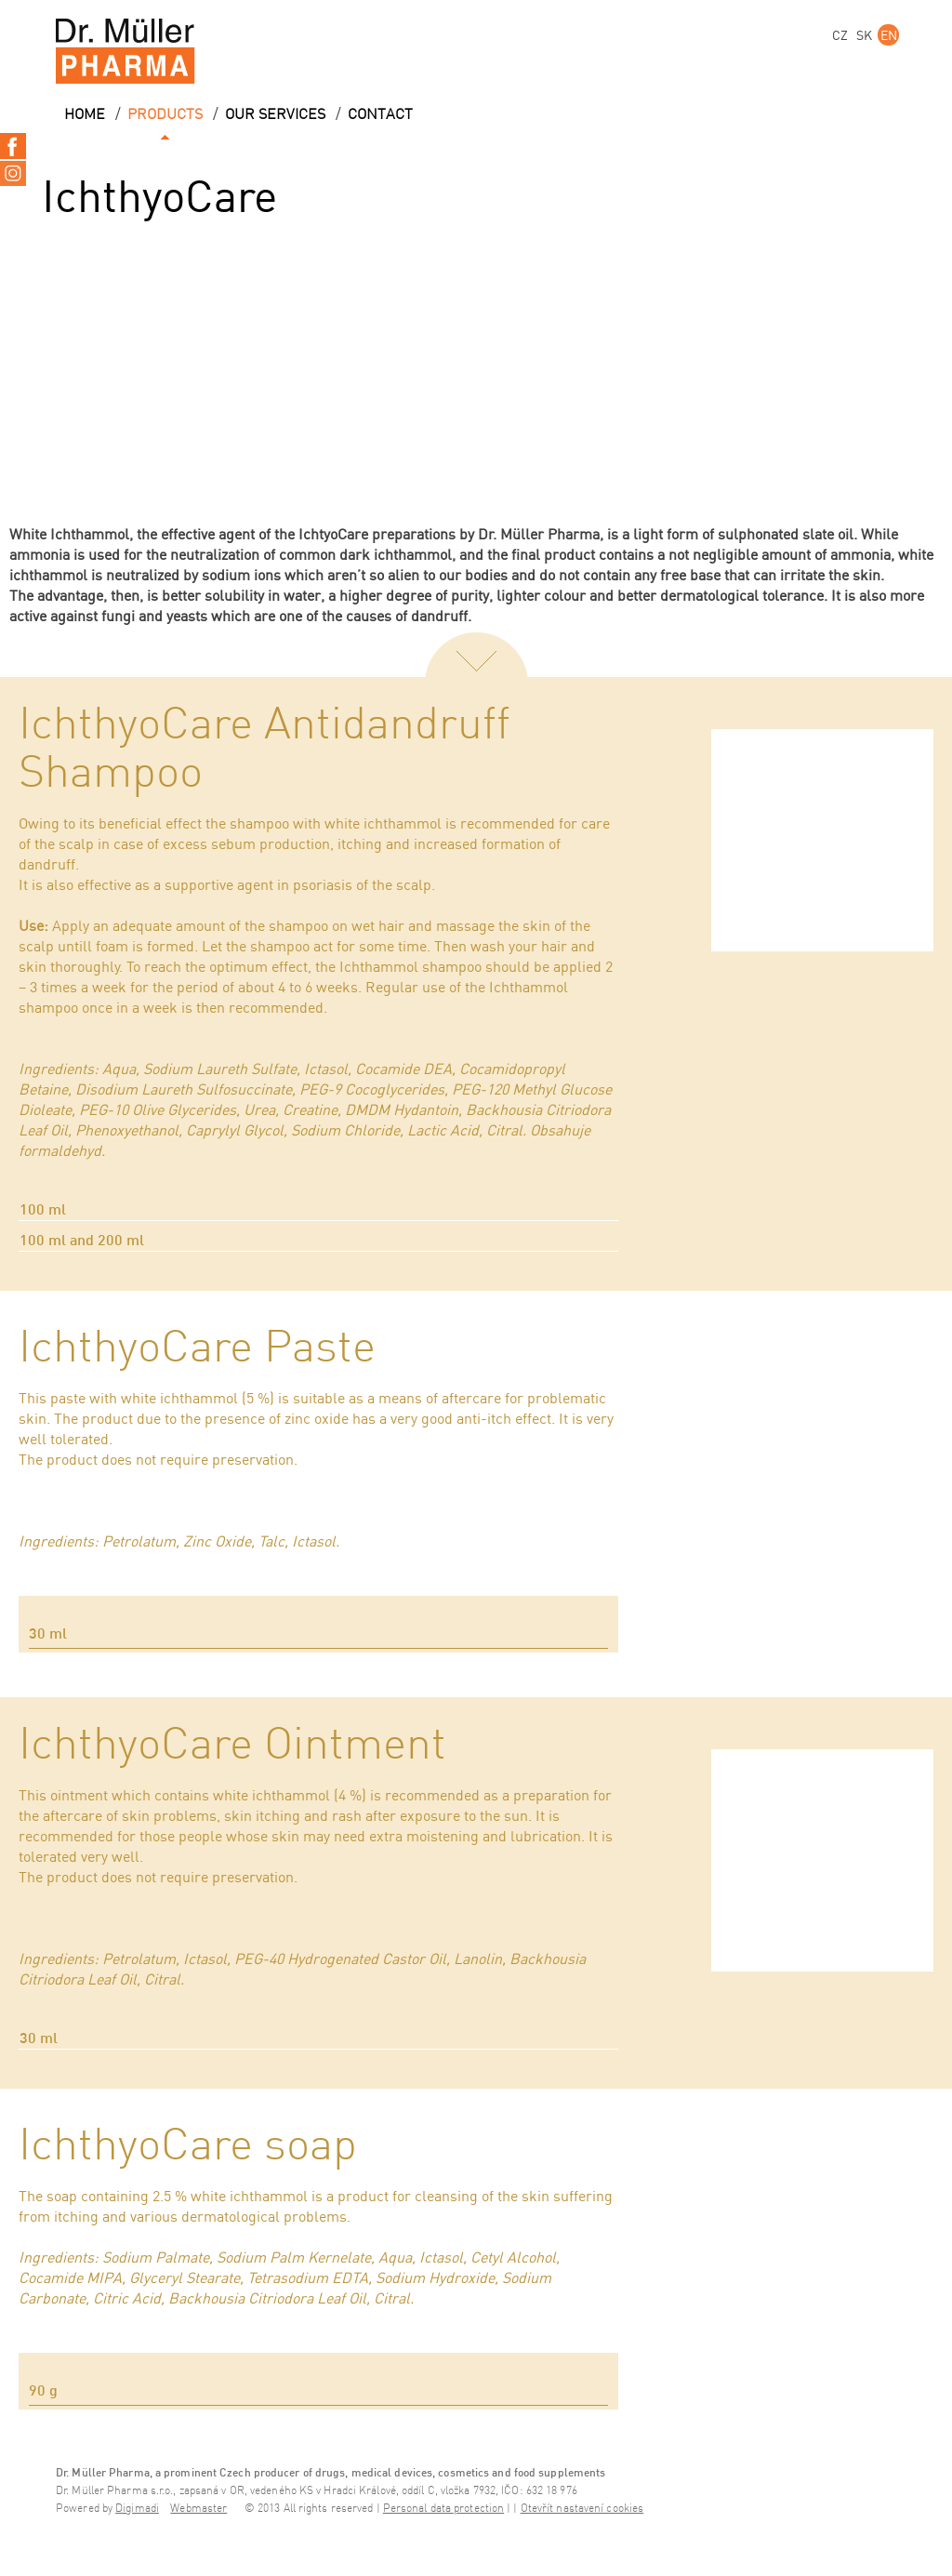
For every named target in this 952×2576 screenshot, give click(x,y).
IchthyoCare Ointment (232, 1745)
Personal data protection (443, 2509)
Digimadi (137, 2509)
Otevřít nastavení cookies (582, 2509)
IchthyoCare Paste (197, 1348)
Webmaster (198, 2509)
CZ (840, 35)
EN (888, 35)
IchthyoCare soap (188, 2146)
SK (864, 35)
